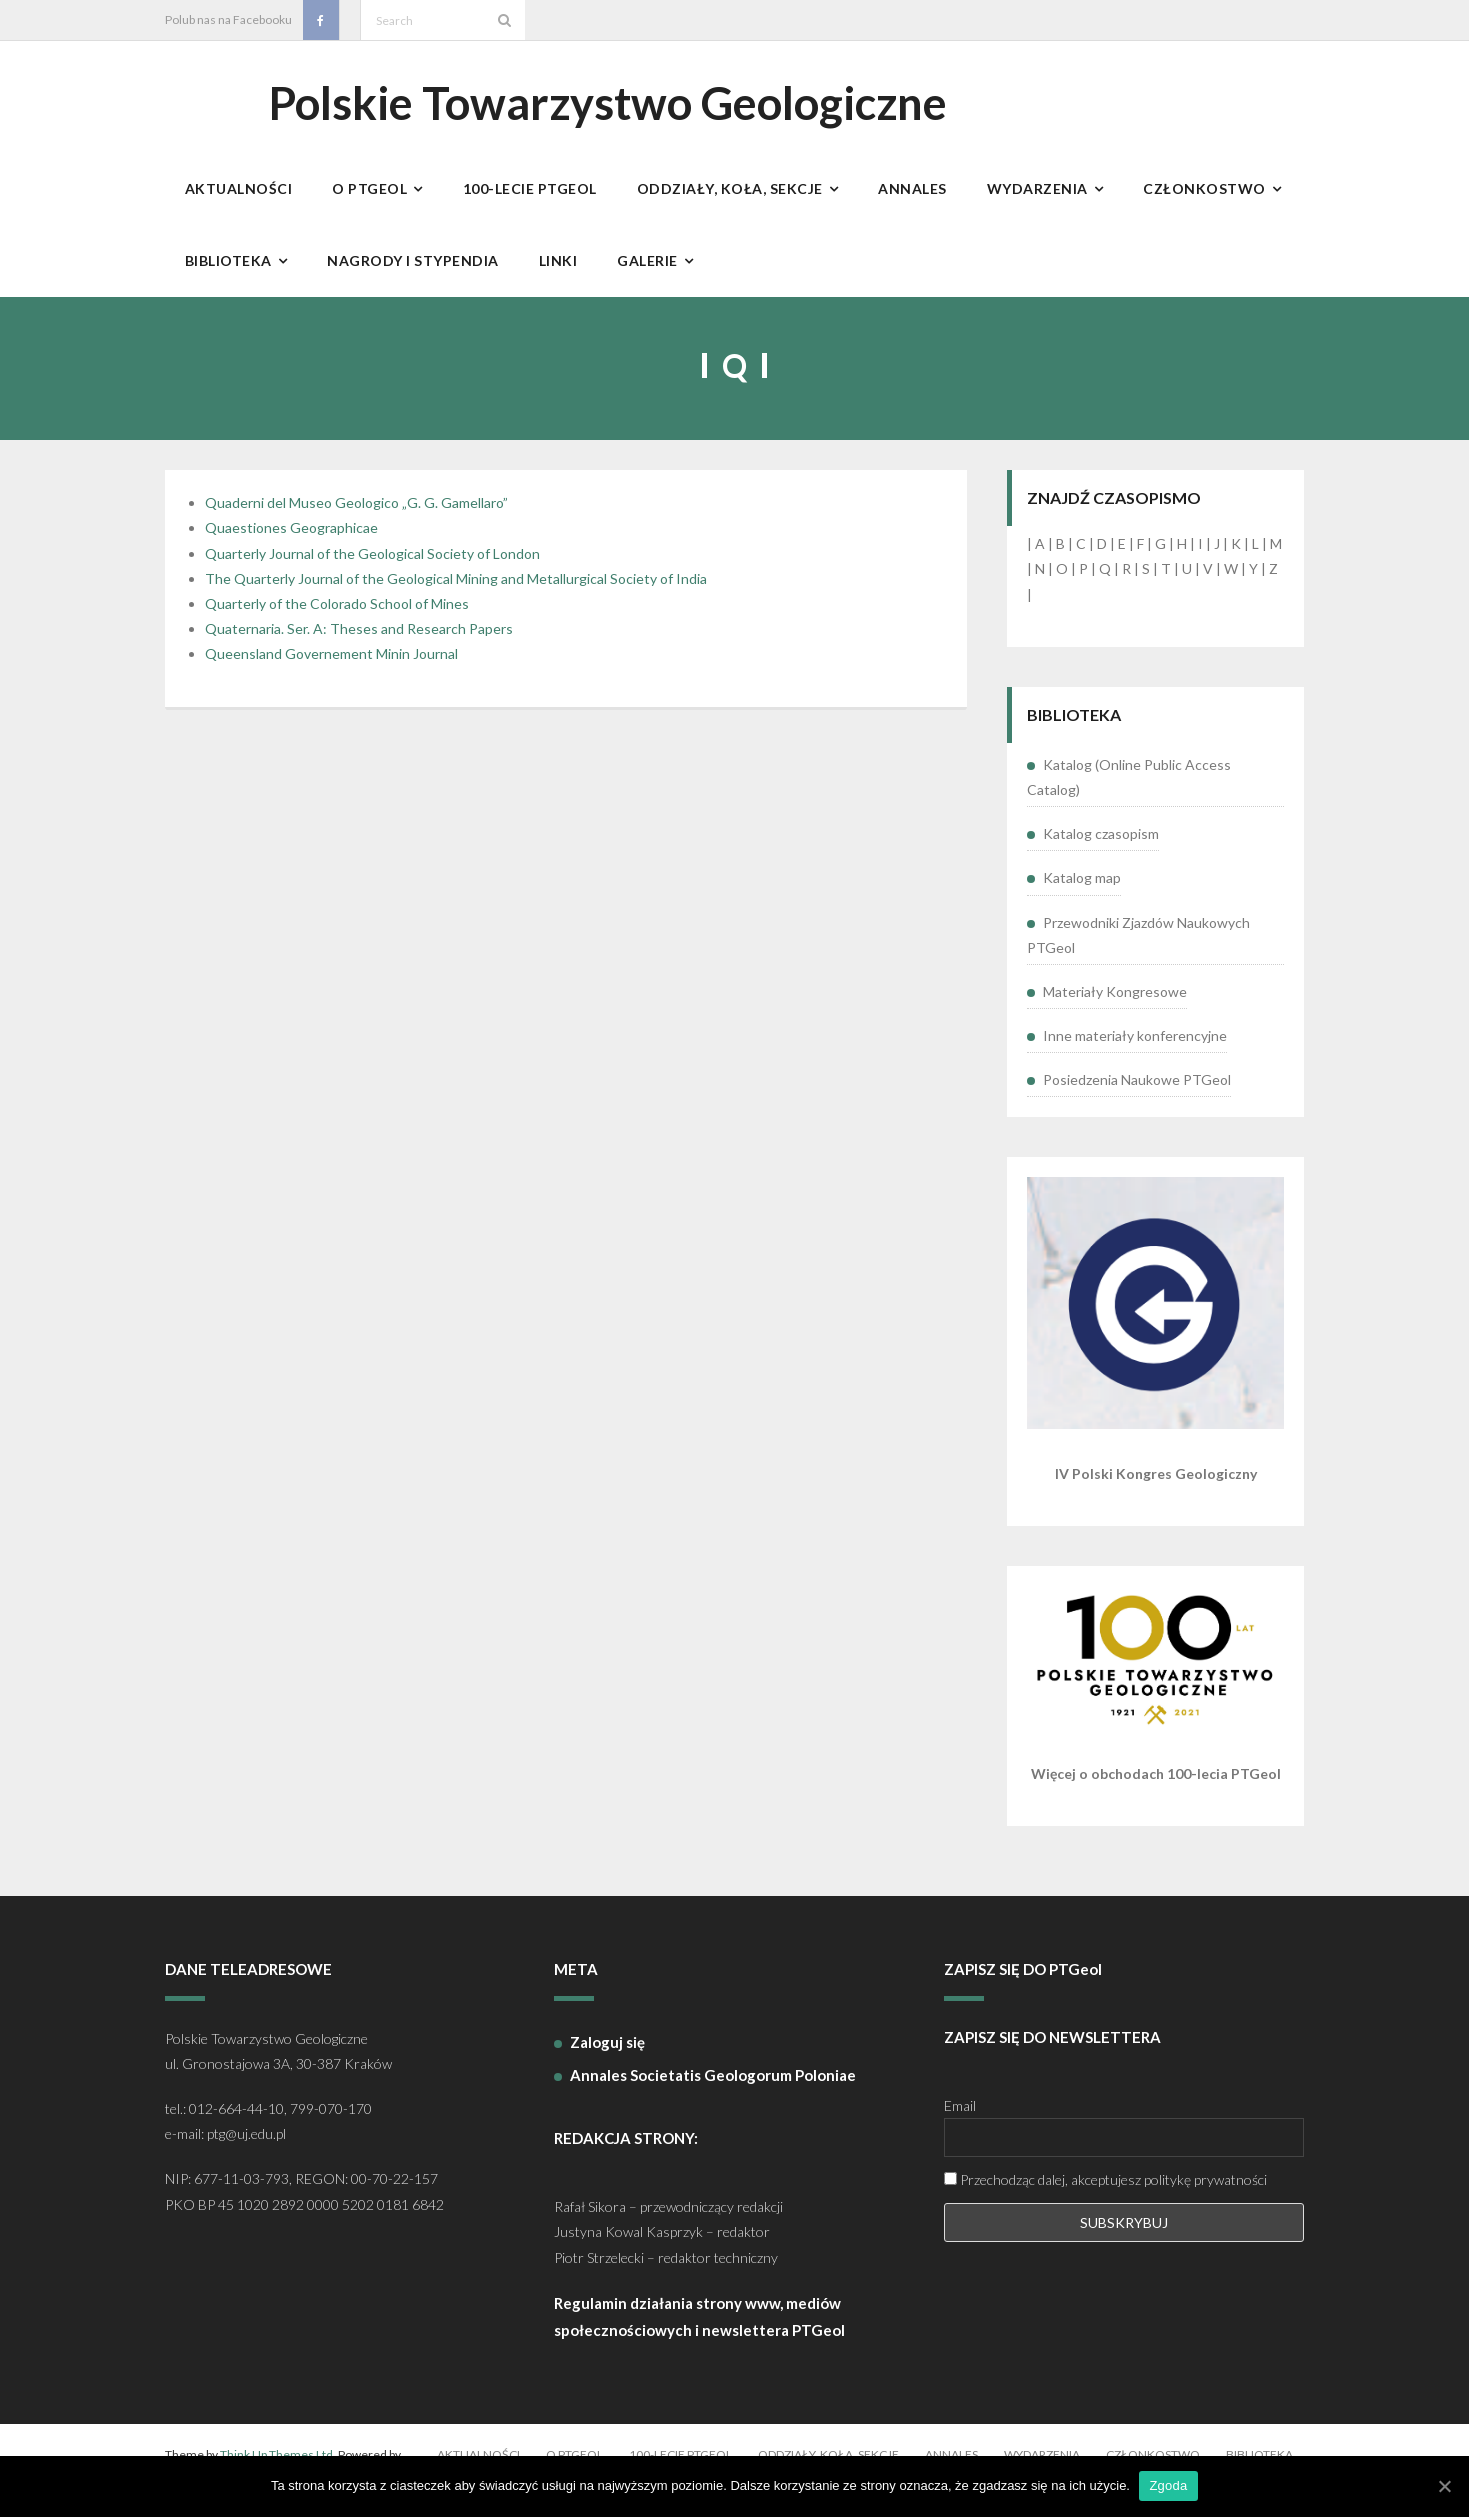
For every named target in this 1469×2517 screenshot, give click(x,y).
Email (960, 2116)
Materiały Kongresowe (1115, 1001)
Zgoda (1169, 2485)
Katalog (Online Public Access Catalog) (1129, 787)
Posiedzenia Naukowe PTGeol (1137, 1090)
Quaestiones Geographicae (291, 538)
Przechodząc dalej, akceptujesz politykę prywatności (1105, 2190)
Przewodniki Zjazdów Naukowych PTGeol (1138, 945)
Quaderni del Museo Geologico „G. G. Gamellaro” (356, 513)
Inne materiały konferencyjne (1135, 1045)
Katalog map (1082, 888)
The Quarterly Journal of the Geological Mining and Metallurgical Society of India (456, 588)
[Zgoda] (1444, 2486)
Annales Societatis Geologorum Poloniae (713, 2085)
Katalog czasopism (1101, 844)
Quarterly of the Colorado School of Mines (337, 613)
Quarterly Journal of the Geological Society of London (372, 563)
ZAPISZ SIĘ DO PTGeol (1023, 1980)
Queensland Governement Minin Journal (331, 664)
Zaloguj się (607, 2052)
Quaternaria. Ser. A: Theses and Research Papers (359, 639)
